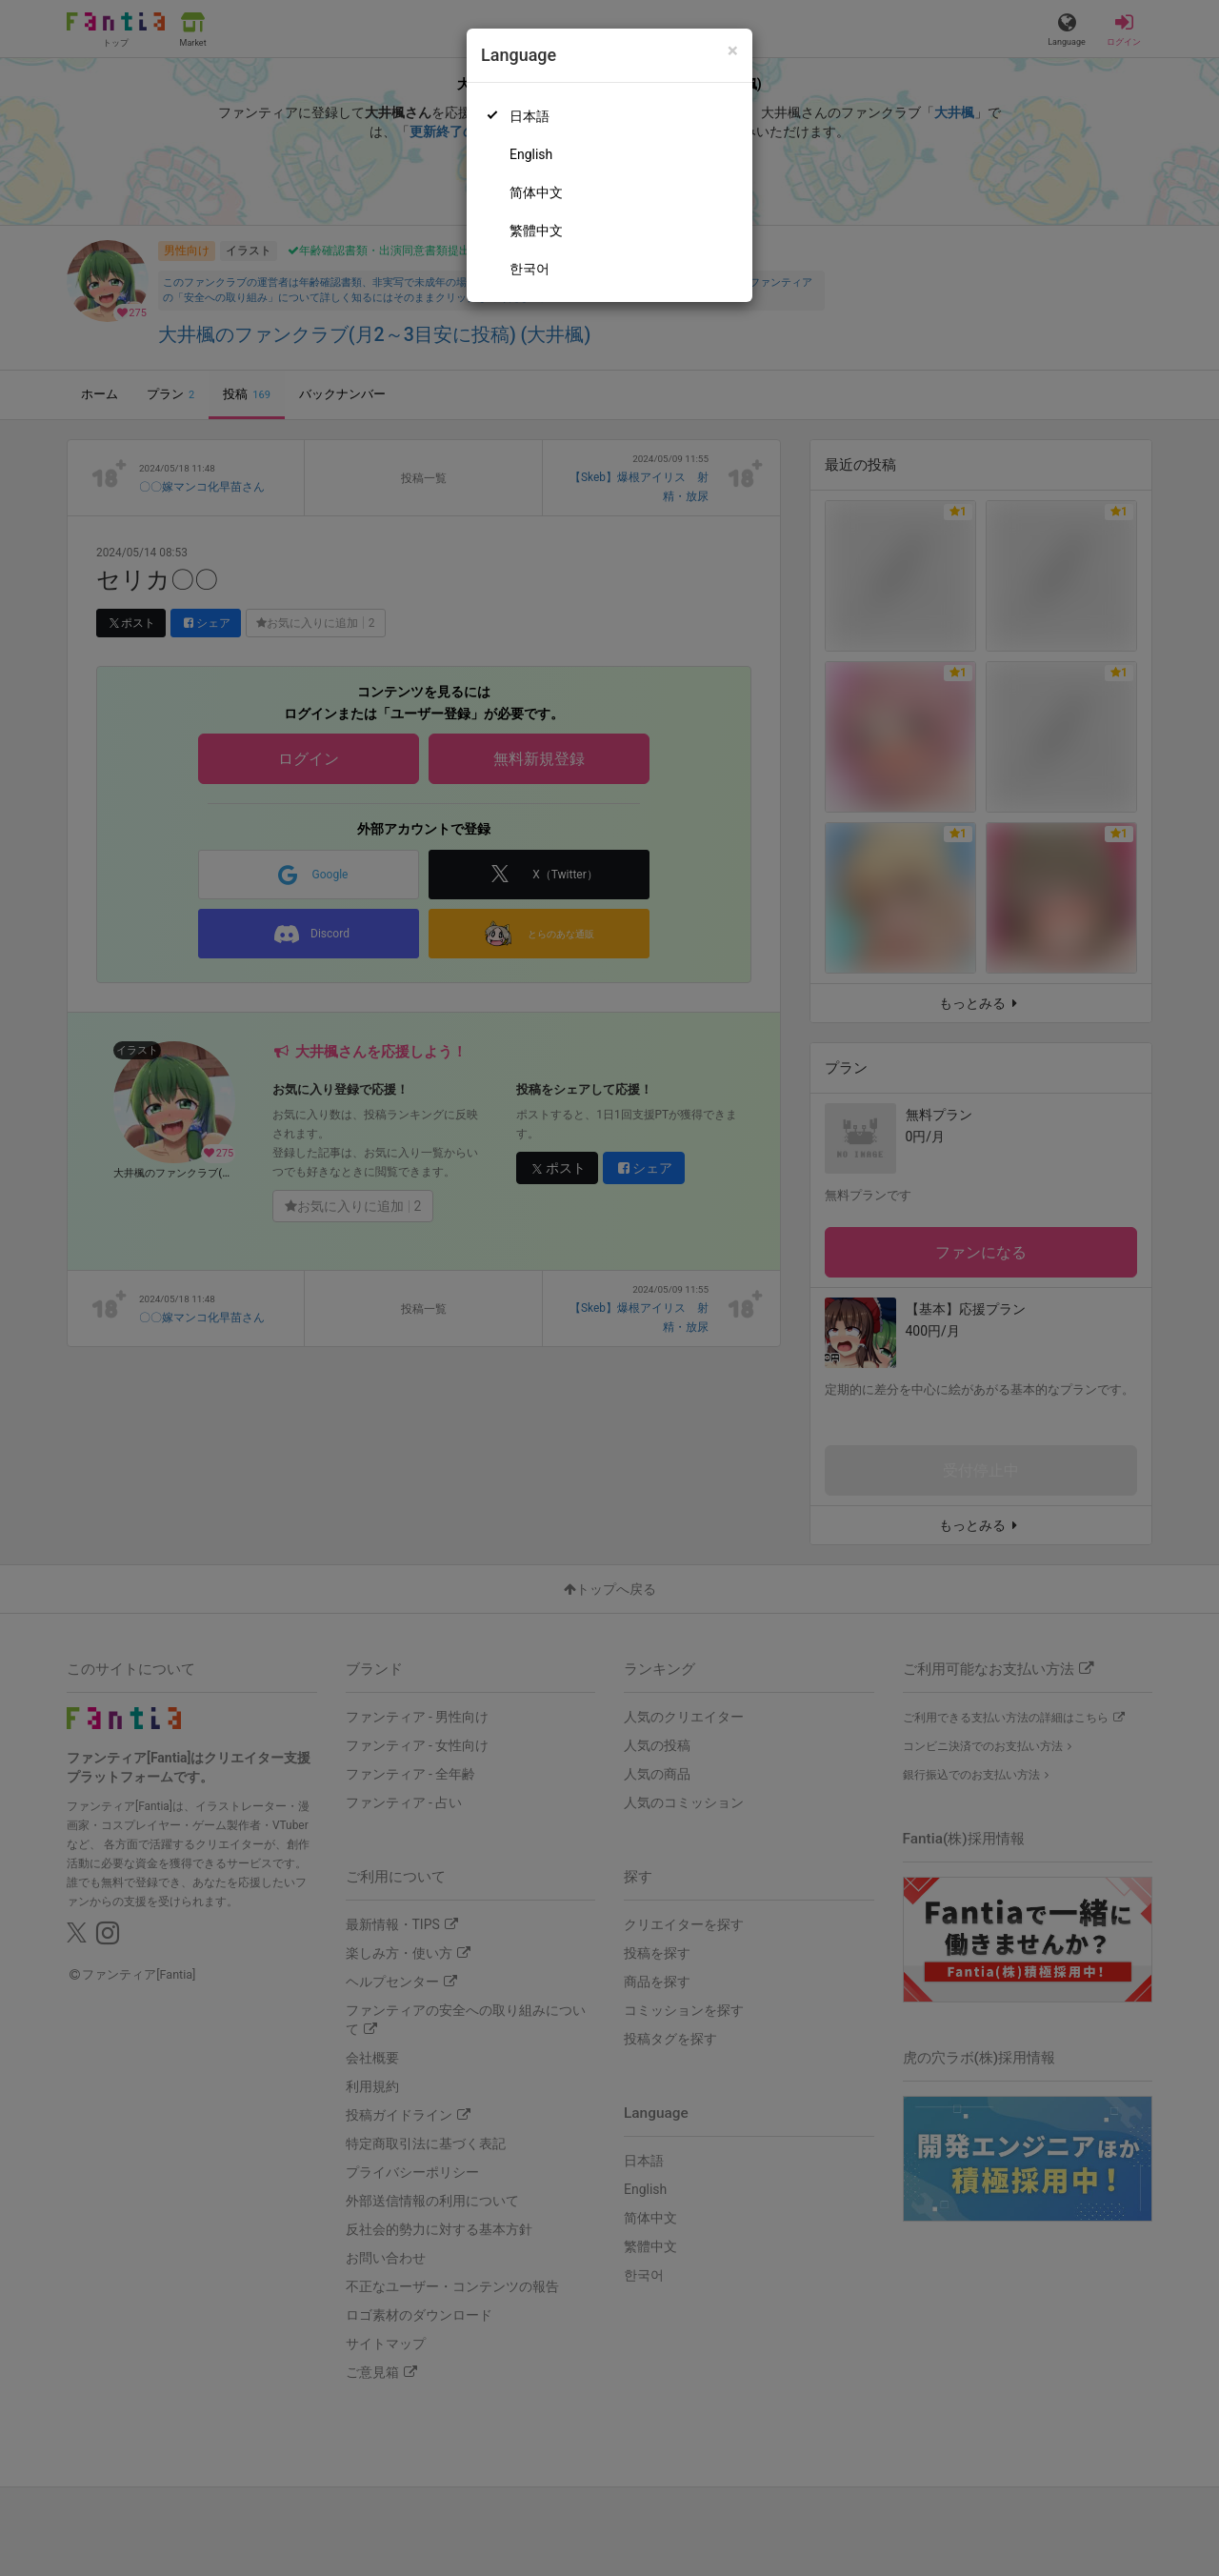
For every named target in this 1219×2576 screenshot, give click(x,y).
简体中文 (536, 192)
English (531, 154)
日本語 (530, 116)
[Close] (733, 51)
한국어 (530, 268)
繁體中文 (536, 230)
